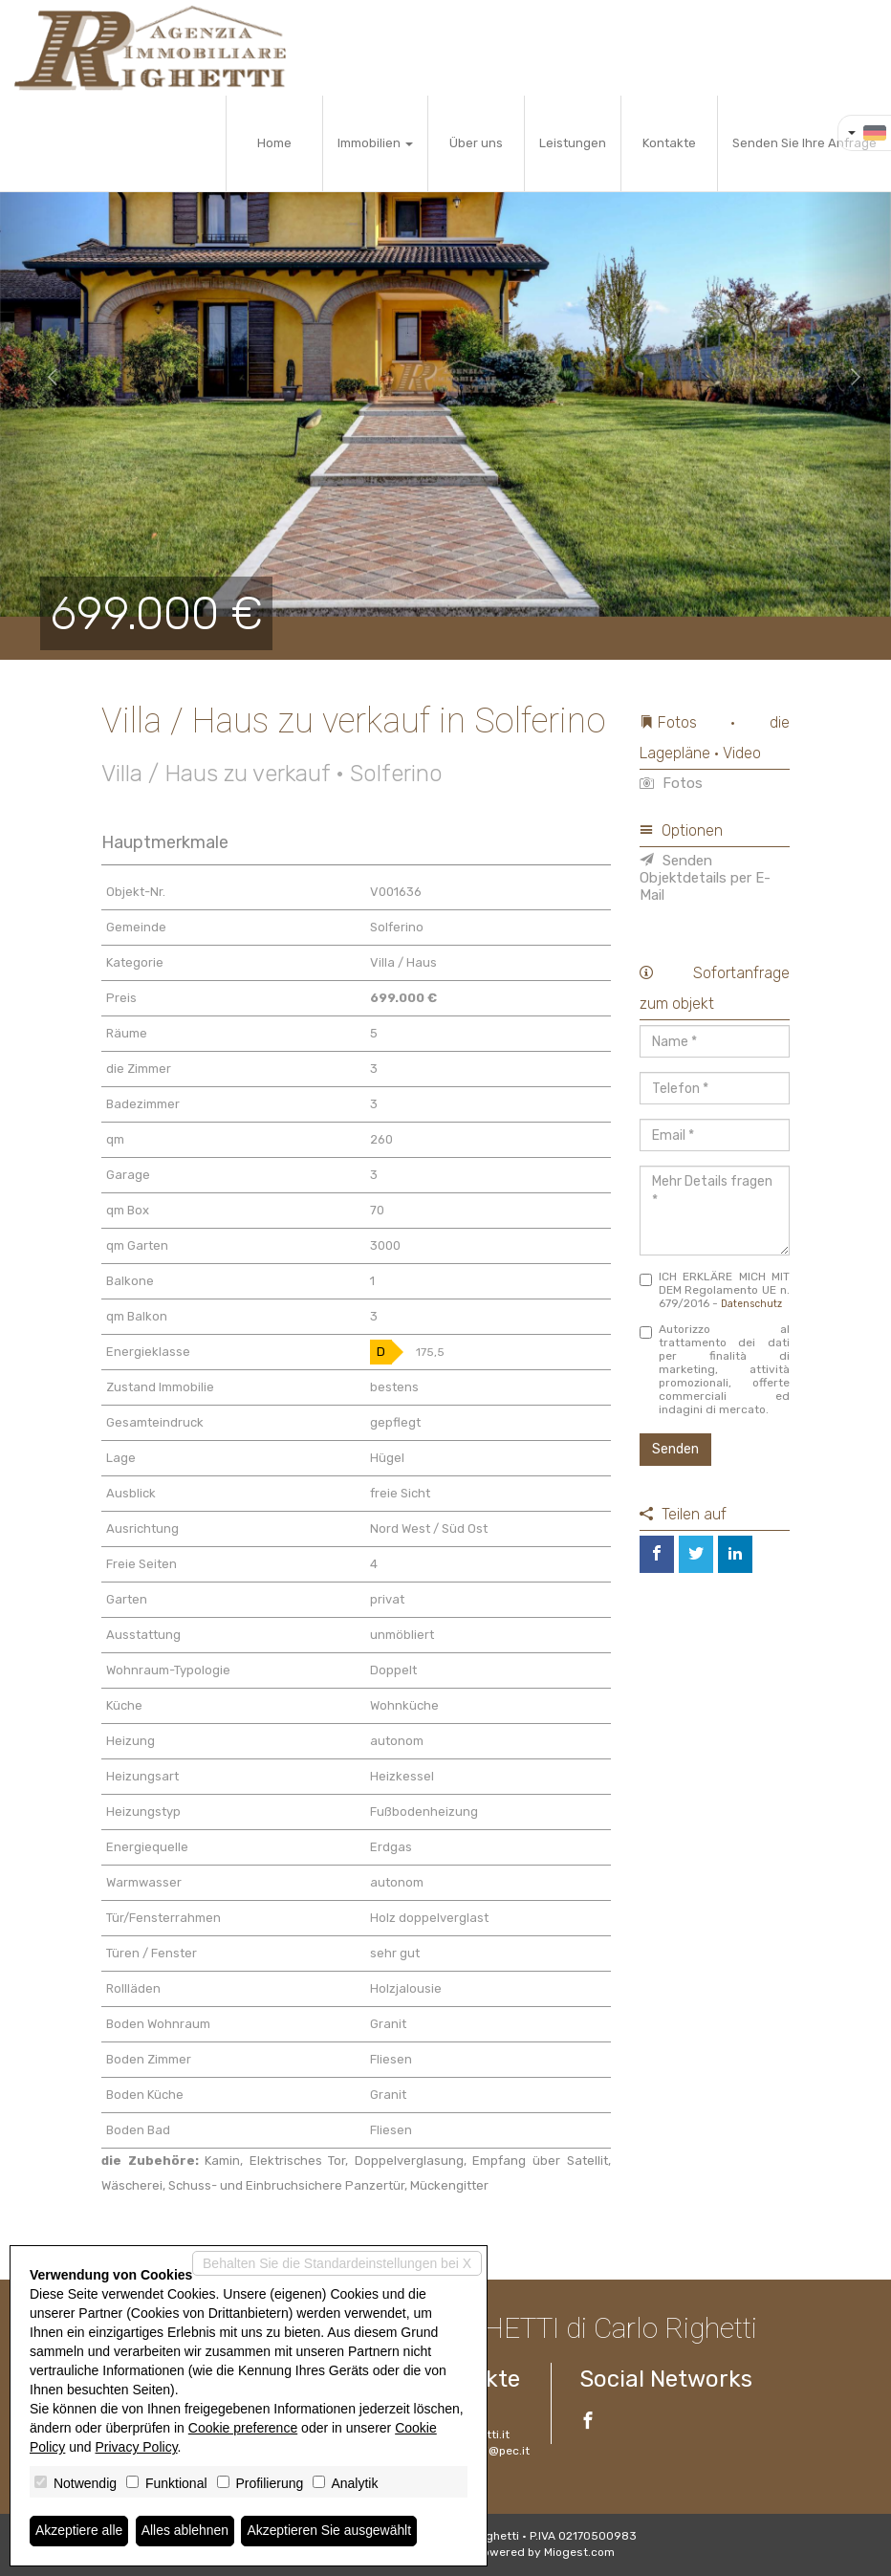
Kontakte (669, 143)
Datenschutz (751, 1304)
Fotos (671, 783)
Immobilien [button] (375, 143)
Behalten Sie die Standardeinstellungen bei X (337, 2263)
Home (274, 143)
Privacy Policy (137, 2447)
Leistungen (572, 143)
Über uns (476, 143)
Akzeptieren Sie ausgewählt (331, 2531)
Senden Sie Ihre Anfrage (804, 143)
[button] (44, 378)
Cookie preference (242, 2427)
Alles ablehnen (185, 2531)
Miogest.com (579, 2552)
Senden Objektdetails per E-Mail (705, 878)
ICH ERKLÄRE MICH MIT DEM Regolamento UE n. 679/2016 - (715, 1290)
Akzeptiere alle (79, 2531)
